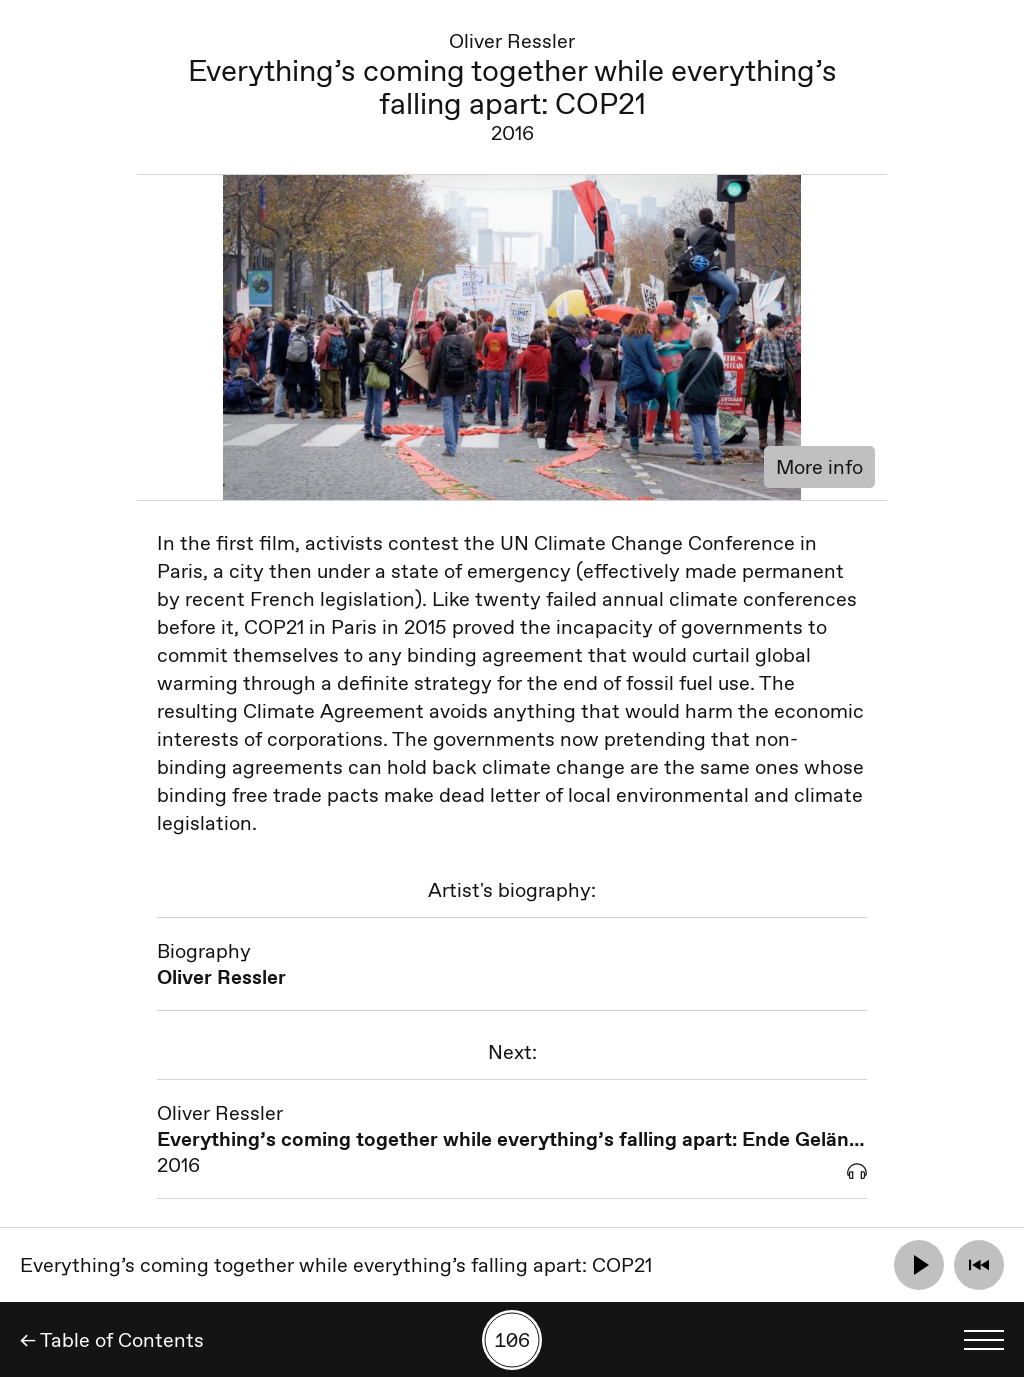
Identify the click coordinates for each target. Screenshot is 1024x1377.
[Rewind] (979, 1265)
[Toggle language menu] (984, 1340)
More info (819, 467)
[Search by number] (512, 1340)
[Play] (919, 1265)
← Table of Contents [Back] (112, 1340)
